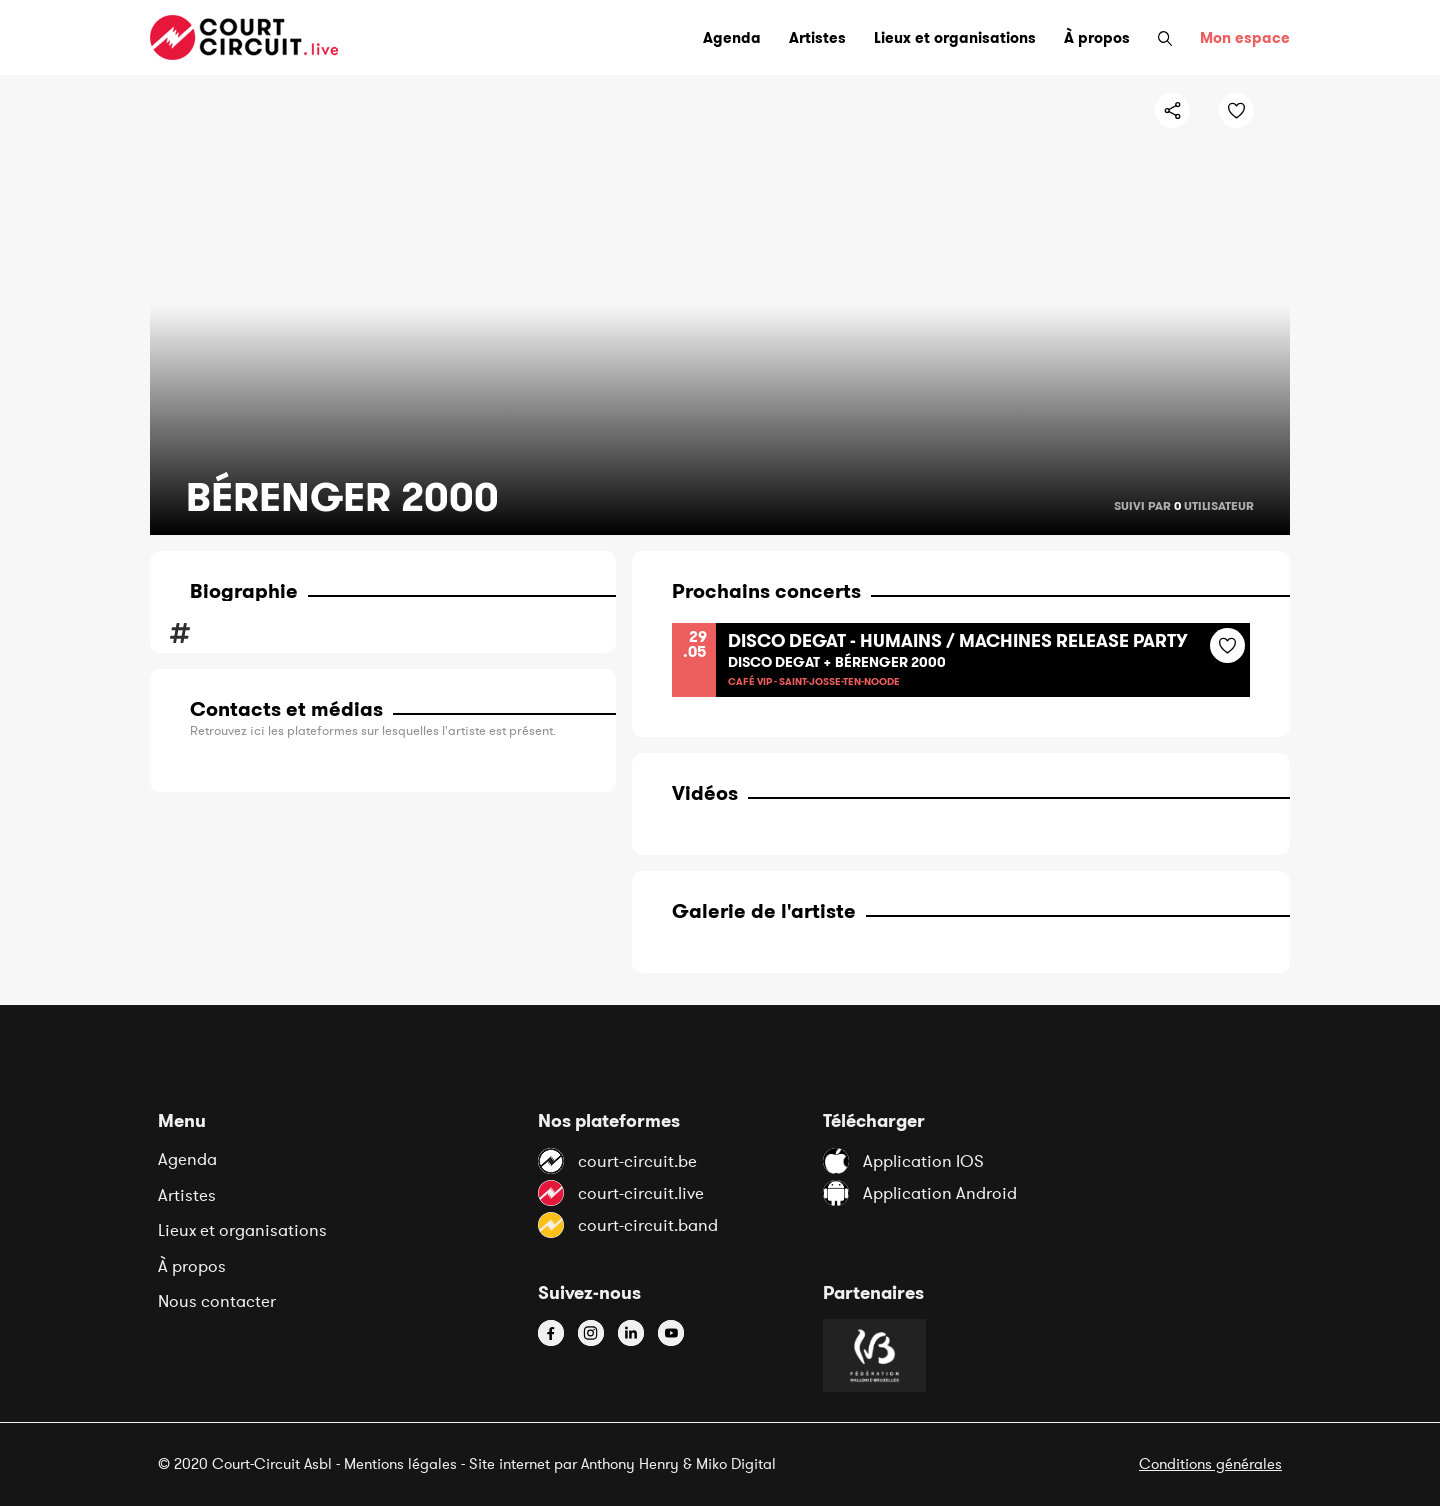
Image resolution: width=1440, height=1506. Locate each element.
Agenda (187, 1159)
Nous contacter (217, 1301)
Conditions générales (1210, 1463)
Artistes (187, 1195)
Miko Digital (736, 1463)
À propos (192, 1266)
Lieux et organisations (242, 1230)
